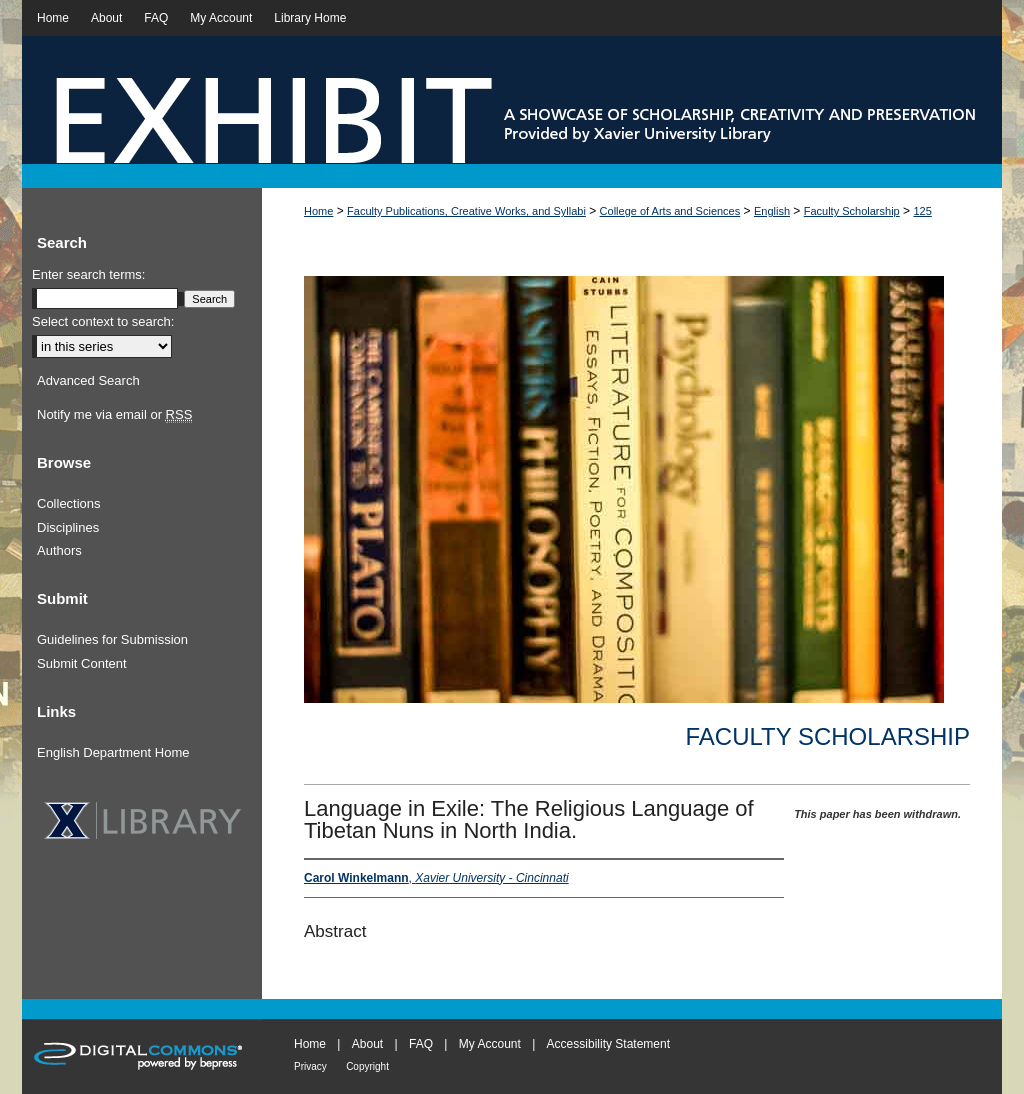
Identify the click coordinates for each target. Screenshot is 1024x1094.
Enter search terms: (88, 274)
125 (922, 211)
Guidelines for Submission (112, 639)
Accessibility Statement (608, 1044)
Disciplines (68, 527)
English (772, 211)
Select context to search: (103, 321)
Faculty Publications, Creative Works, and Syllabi (466, 211)
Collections (69, 503)
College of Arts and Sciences (670, 211)
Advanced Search (88, 380)
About (367, 1044)
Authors (59, 550)
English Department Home (113, 752)
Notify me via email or (114, 415)
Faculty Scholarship (852, 211)
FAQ (421, 1044)
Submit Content (82, 663)
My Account (490, 1044)
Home (318, 211)
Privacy (310, 1066)
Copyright (367, 1066)
